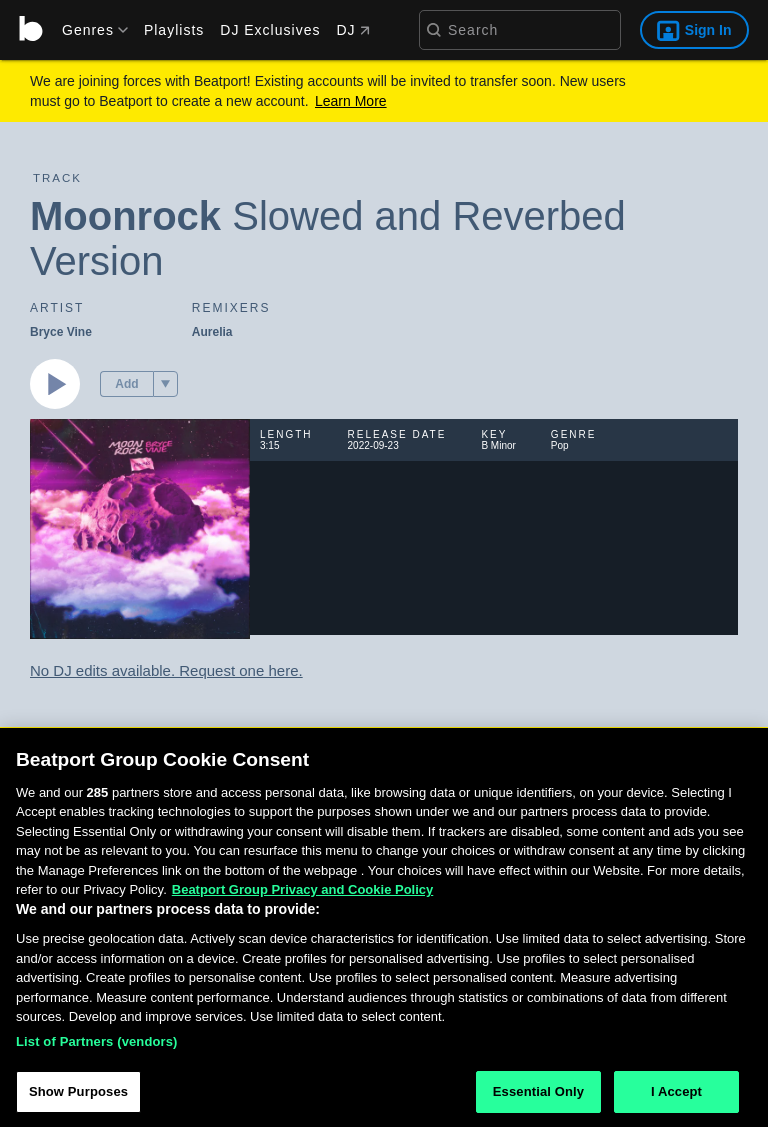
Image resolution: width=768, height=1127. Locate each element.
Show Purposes (78, 1096)
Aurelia (212, 332)
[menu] (88, 30)
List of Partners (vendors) (97, 1045)
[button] (165, 384)
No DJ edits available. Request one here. (166, 670)
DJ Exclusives (270, 30)
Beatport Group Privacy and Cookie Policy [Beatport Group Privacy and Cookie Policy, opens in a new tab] (303, 893)
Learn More (351, 101)
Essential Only (538, 1096)
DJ (352, 30)
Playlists (174, 30)
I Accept (676, 1096)
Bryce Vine (61, 332)
